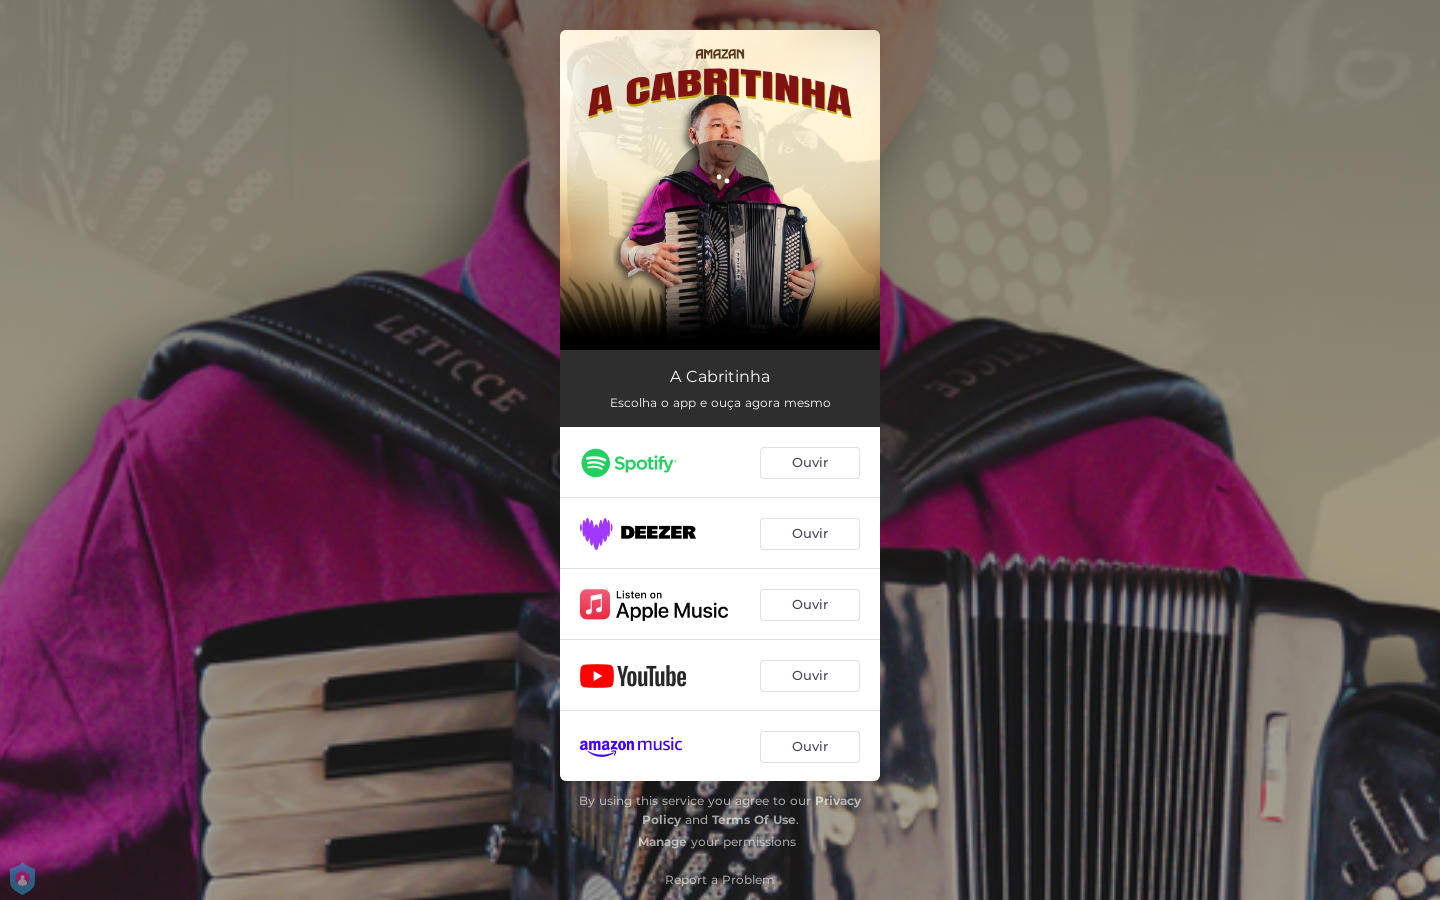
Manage (662, 841)
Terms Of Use (754, 819)
